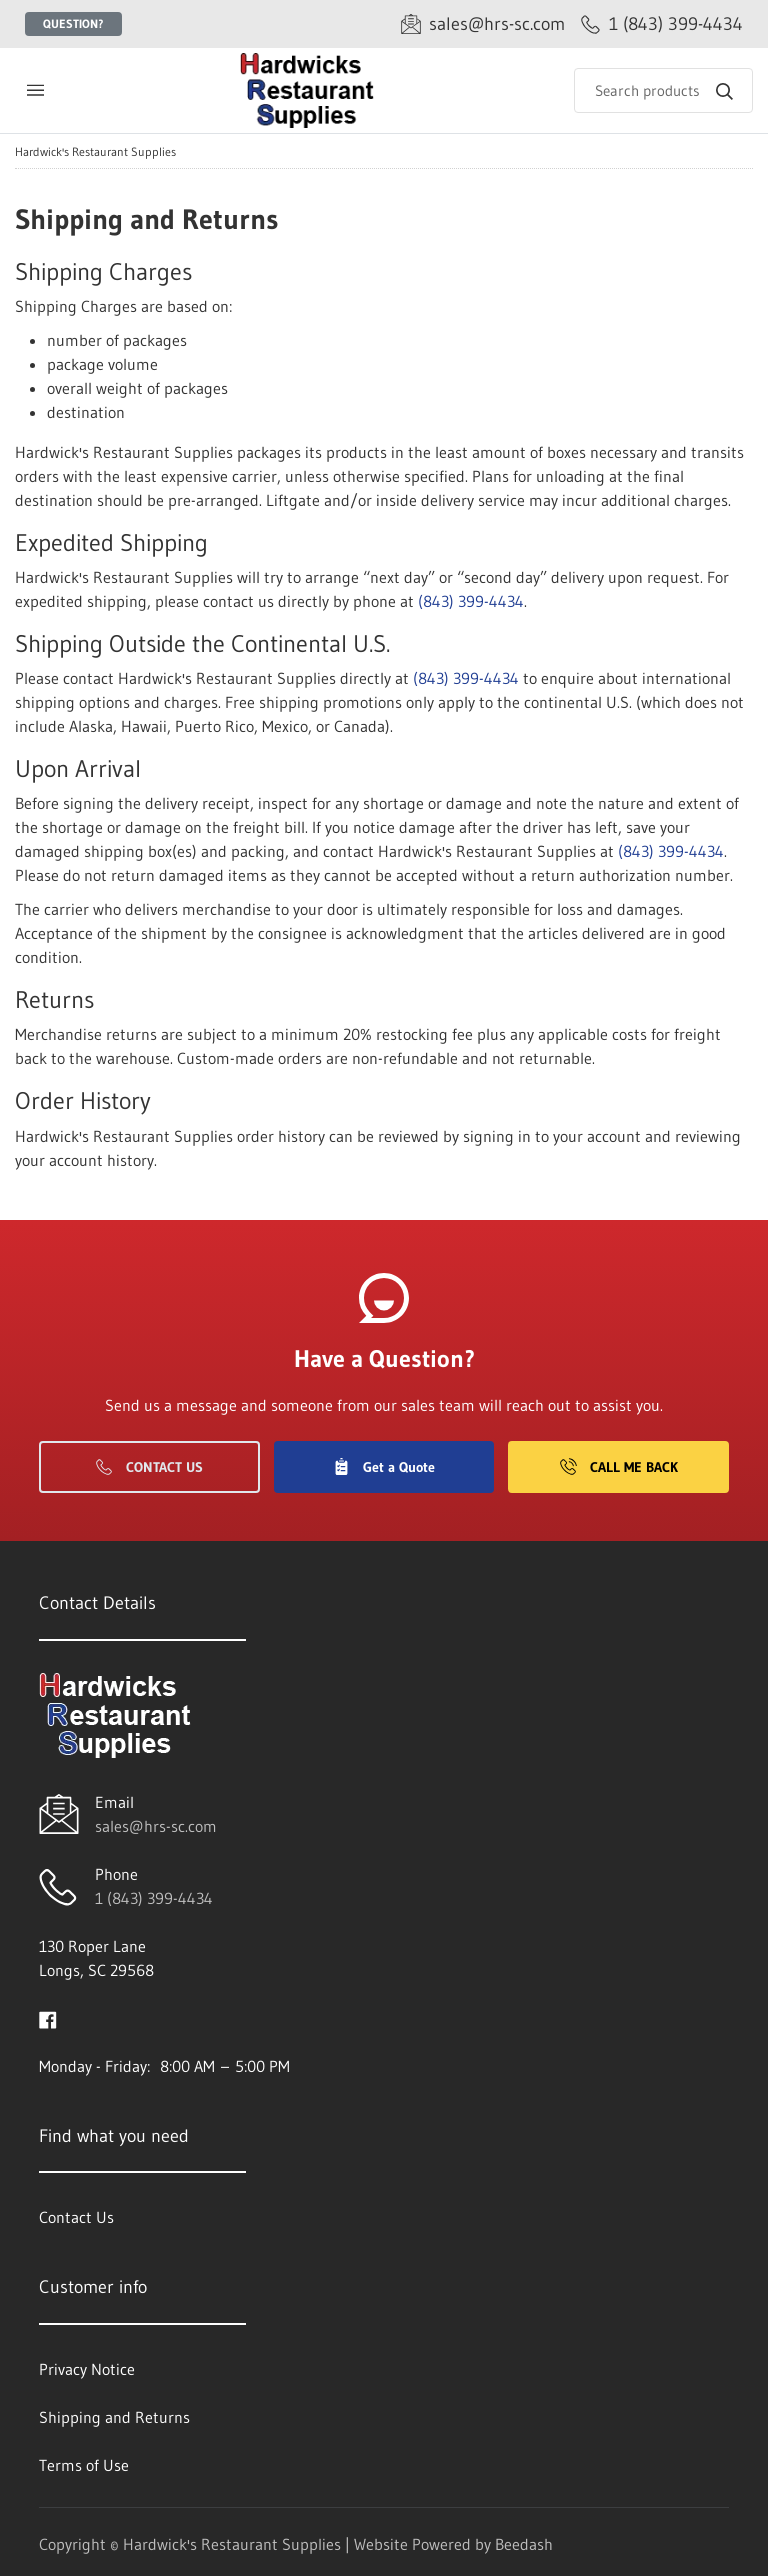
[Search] (663, 90)
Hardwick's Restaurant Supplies (95, 152)
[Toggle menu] (35, 90)
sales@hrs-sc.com (156, 1826)
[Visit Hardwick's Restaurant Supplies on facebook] (48, 2018)
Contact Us (149, 1467)
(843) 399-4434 (471, 601)
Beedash (524, 2544)
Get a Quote (384, 1467)
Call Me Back (619, 1467)
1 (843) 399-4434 (154, 1898)
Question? (73, 23)
